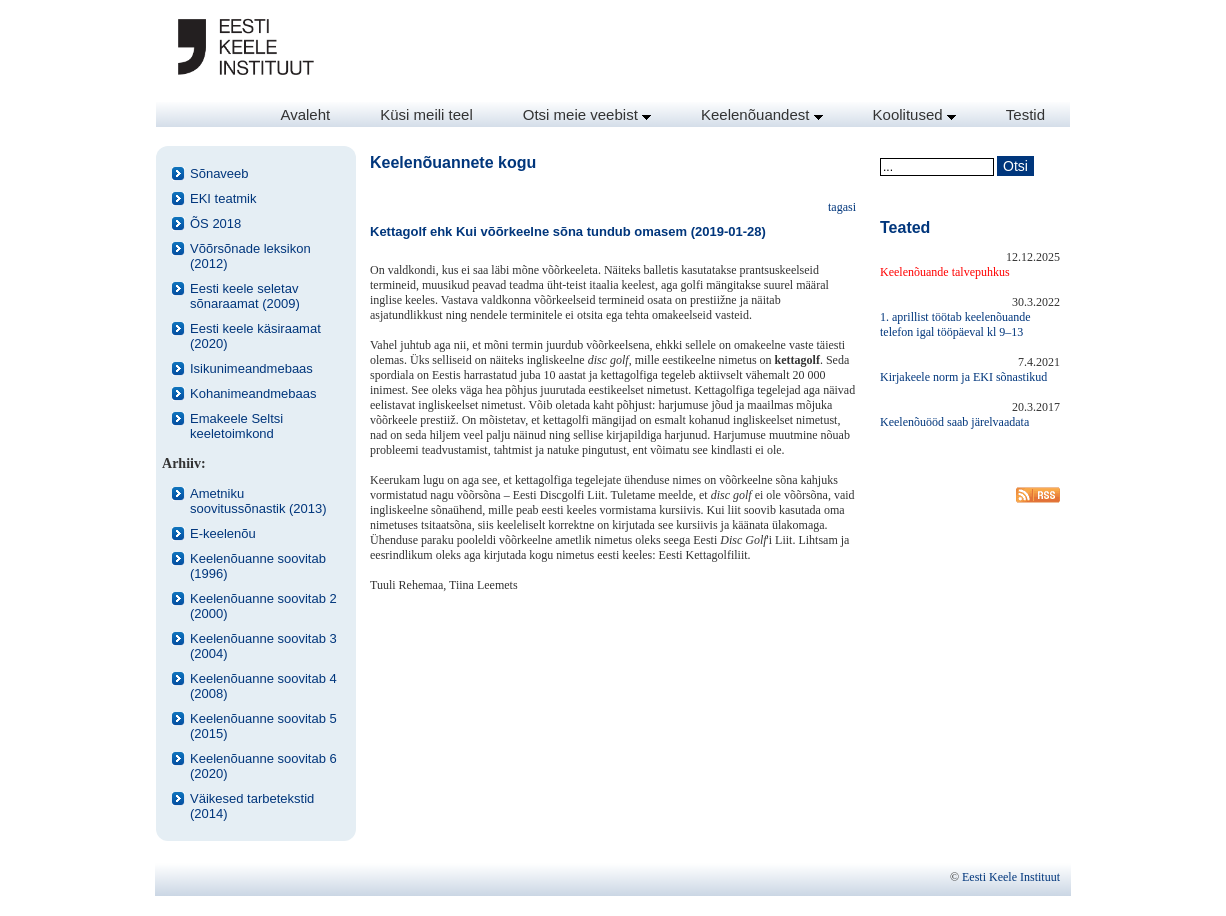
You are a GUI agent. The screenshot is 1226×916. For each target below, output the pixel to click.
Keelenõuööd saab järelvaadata (954, 422)
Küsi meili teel (426, 114)
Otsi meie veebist (587, 114)
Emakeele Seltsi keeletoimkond (236, 426)
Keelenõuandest (762, 114)
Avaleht (305, 114)
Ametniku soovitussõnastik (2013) (258, 501)
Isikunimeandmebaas (251, 368)
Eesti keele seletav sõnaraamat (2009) (245, 296)
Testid (1025, 114)
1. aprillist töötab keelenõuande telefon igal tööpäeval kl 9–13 (955, 324)
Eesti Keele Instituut (1011, 877)
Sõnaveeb (219, 173)
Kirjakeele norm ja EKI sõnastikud (963, 377)
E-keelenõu (223, 533)
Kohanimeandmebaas (253, 393)
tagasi (842, 207)
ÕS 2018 (215, 223)
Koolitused (914, 114)
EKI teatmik (223, 198)
